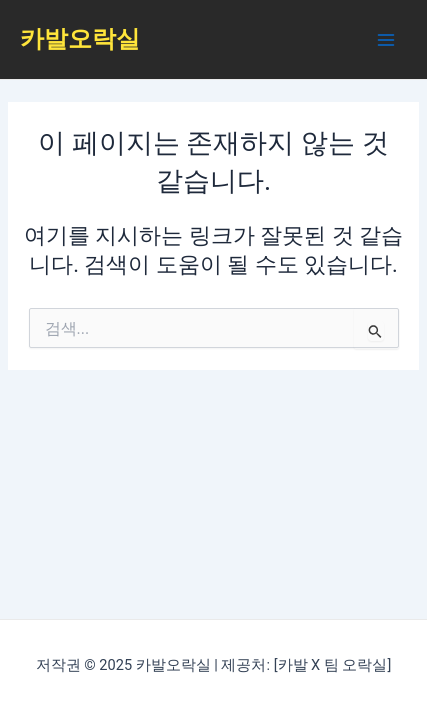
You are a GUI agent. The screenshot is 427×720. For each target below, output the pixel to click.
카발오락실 (80, 39)
